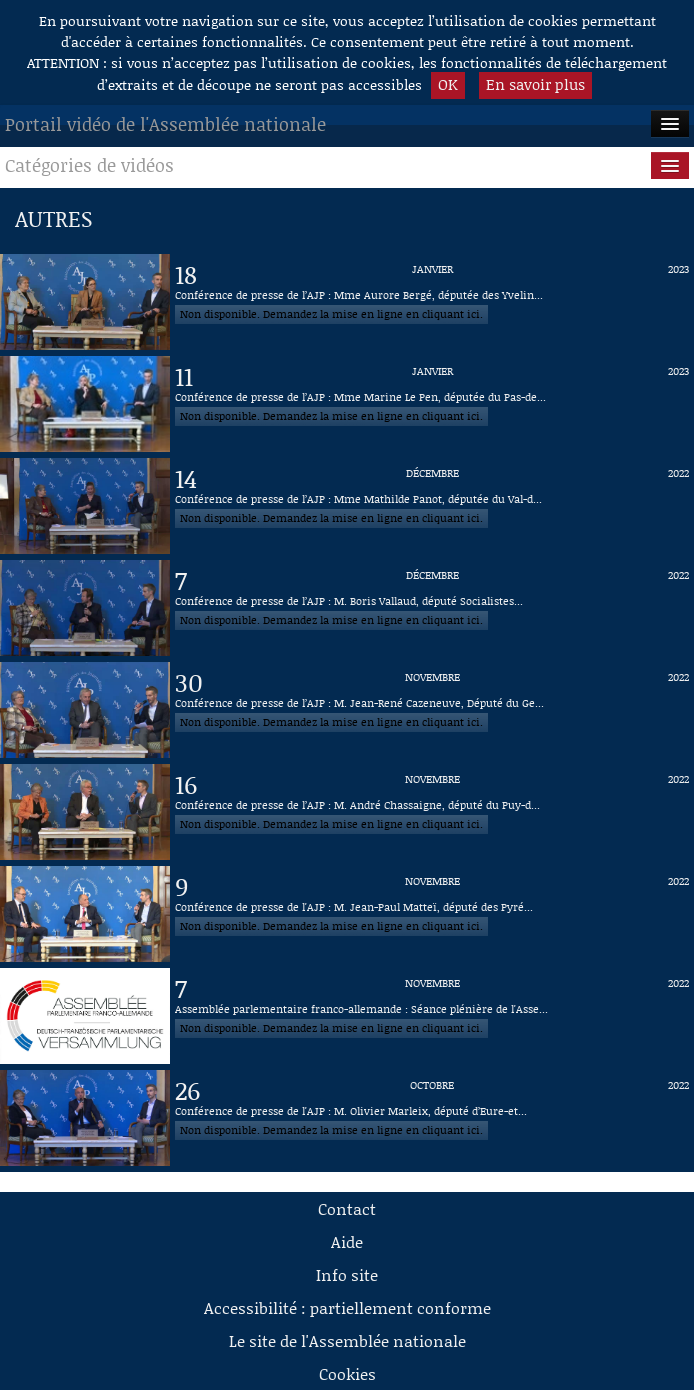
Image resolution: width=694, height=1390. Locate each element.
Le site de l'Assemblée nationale (347, 1340)
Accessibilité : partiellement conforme (347, 1307)
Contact (347, 1208)
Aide (347, 1241)
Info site (347, 1274)
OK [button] (448, 84)
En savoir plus (535, 84)
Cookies (347, 1373)
